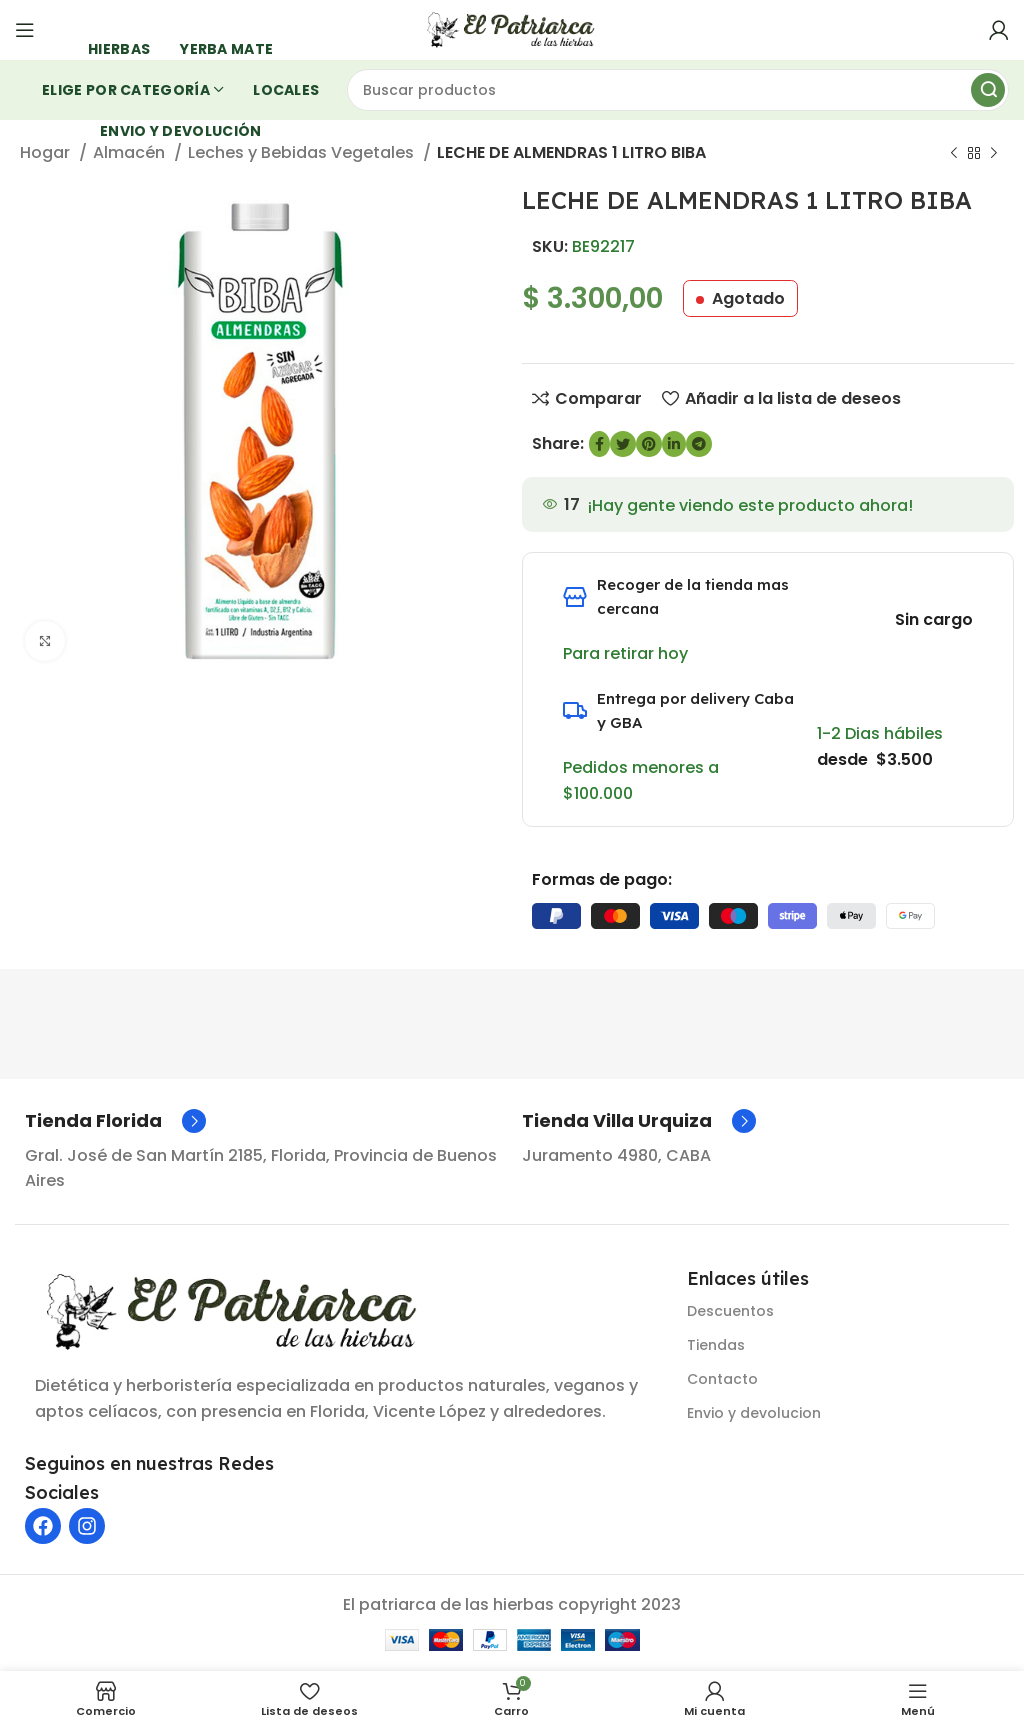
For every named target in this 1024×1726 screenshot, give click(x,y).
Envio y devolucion (754, 1413)
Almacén (131, 152)
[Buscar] (678, 90)
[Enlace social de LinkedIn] (674, 444)
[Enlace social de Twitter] (623, 444)
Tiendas (716, 1345)
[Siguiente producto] (994, 154)
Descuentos (730, 1311)
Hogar (47, 152)
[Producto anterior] (954, 154)
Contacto (722, 1379)
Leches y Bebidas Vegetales (303, 152)
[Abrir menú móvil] (25, 30)
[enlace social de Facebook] (599, 444)
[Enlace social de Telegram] (699, 444)
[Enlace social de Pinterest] (649, 444)
